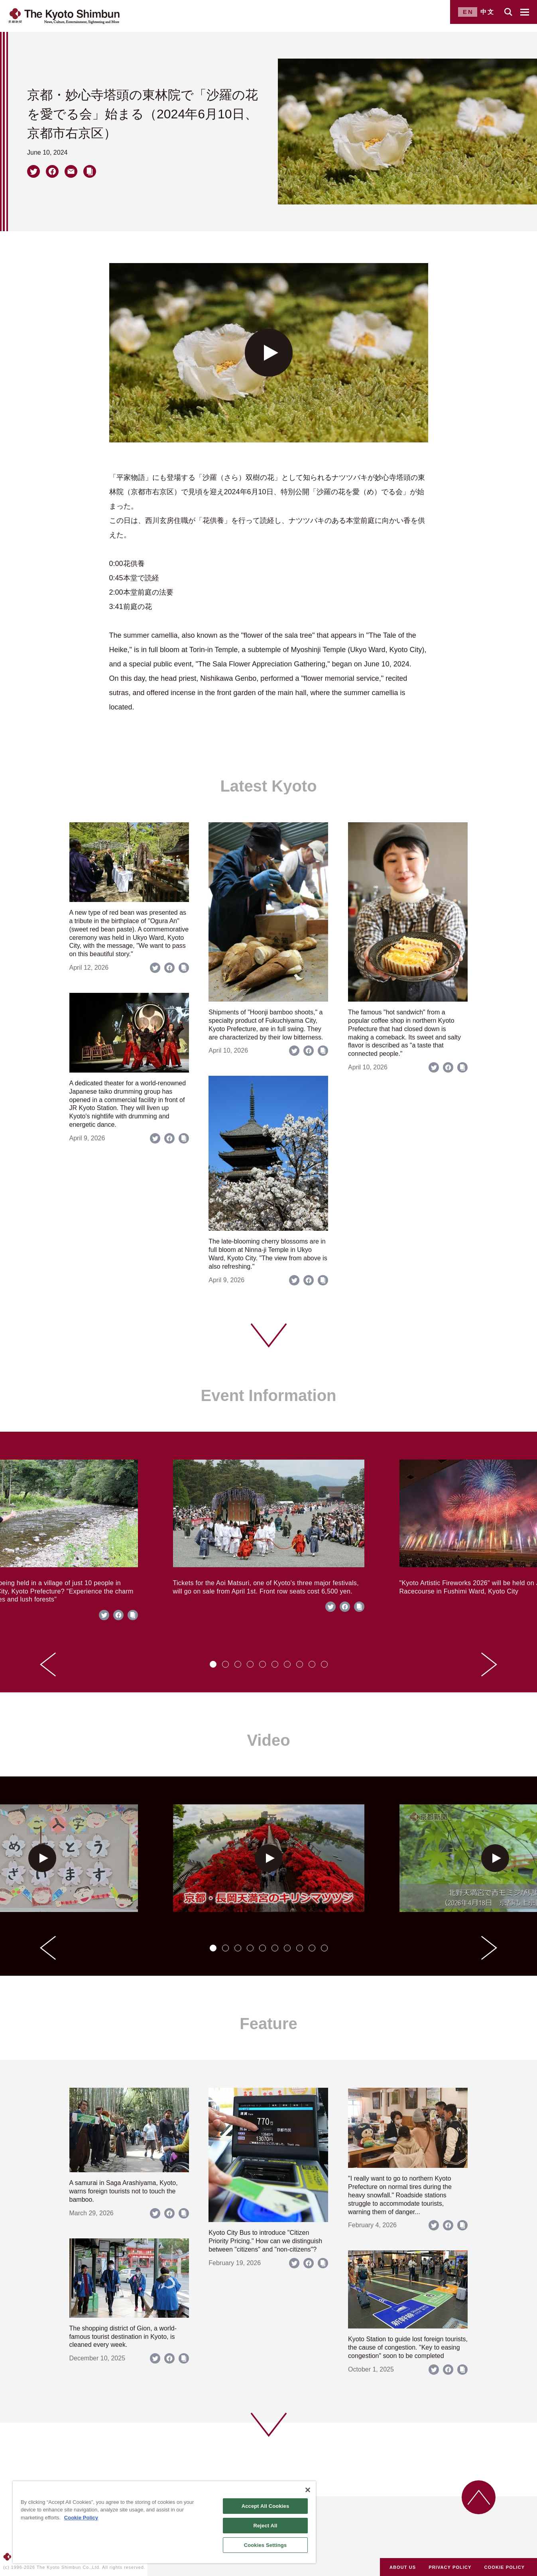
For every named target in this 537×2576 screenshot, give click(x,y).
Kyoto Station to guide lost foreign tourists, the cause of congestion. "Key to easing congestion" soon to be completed (408, 2347)
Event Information (268, 1395)
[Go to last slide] (48, 1664)
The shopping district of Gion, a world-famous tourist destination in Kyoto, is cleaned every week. (123, 2336)
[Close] (307, 2490)
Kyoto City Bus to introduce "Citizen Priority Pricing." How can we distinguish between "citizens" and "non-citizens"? (265, 2241)
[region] (164, 2522)
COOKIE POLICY (504, 2567)
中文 (487, 11)
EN (468, 11)
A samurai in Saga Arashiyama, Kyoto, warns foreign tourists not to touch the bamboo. (123, 2191)
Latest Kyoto (268, 786)
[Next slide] (489, 1664)
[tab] (213, 1664)
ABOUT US (402, 2567)
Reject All (265, 2526)
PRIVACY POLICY (450, 2567)
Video (268, 1740)
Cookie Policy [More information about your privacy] (81, 2518)
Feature (268, 2024)
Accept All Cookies (265, 2506)
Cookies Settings (265, 2545)
